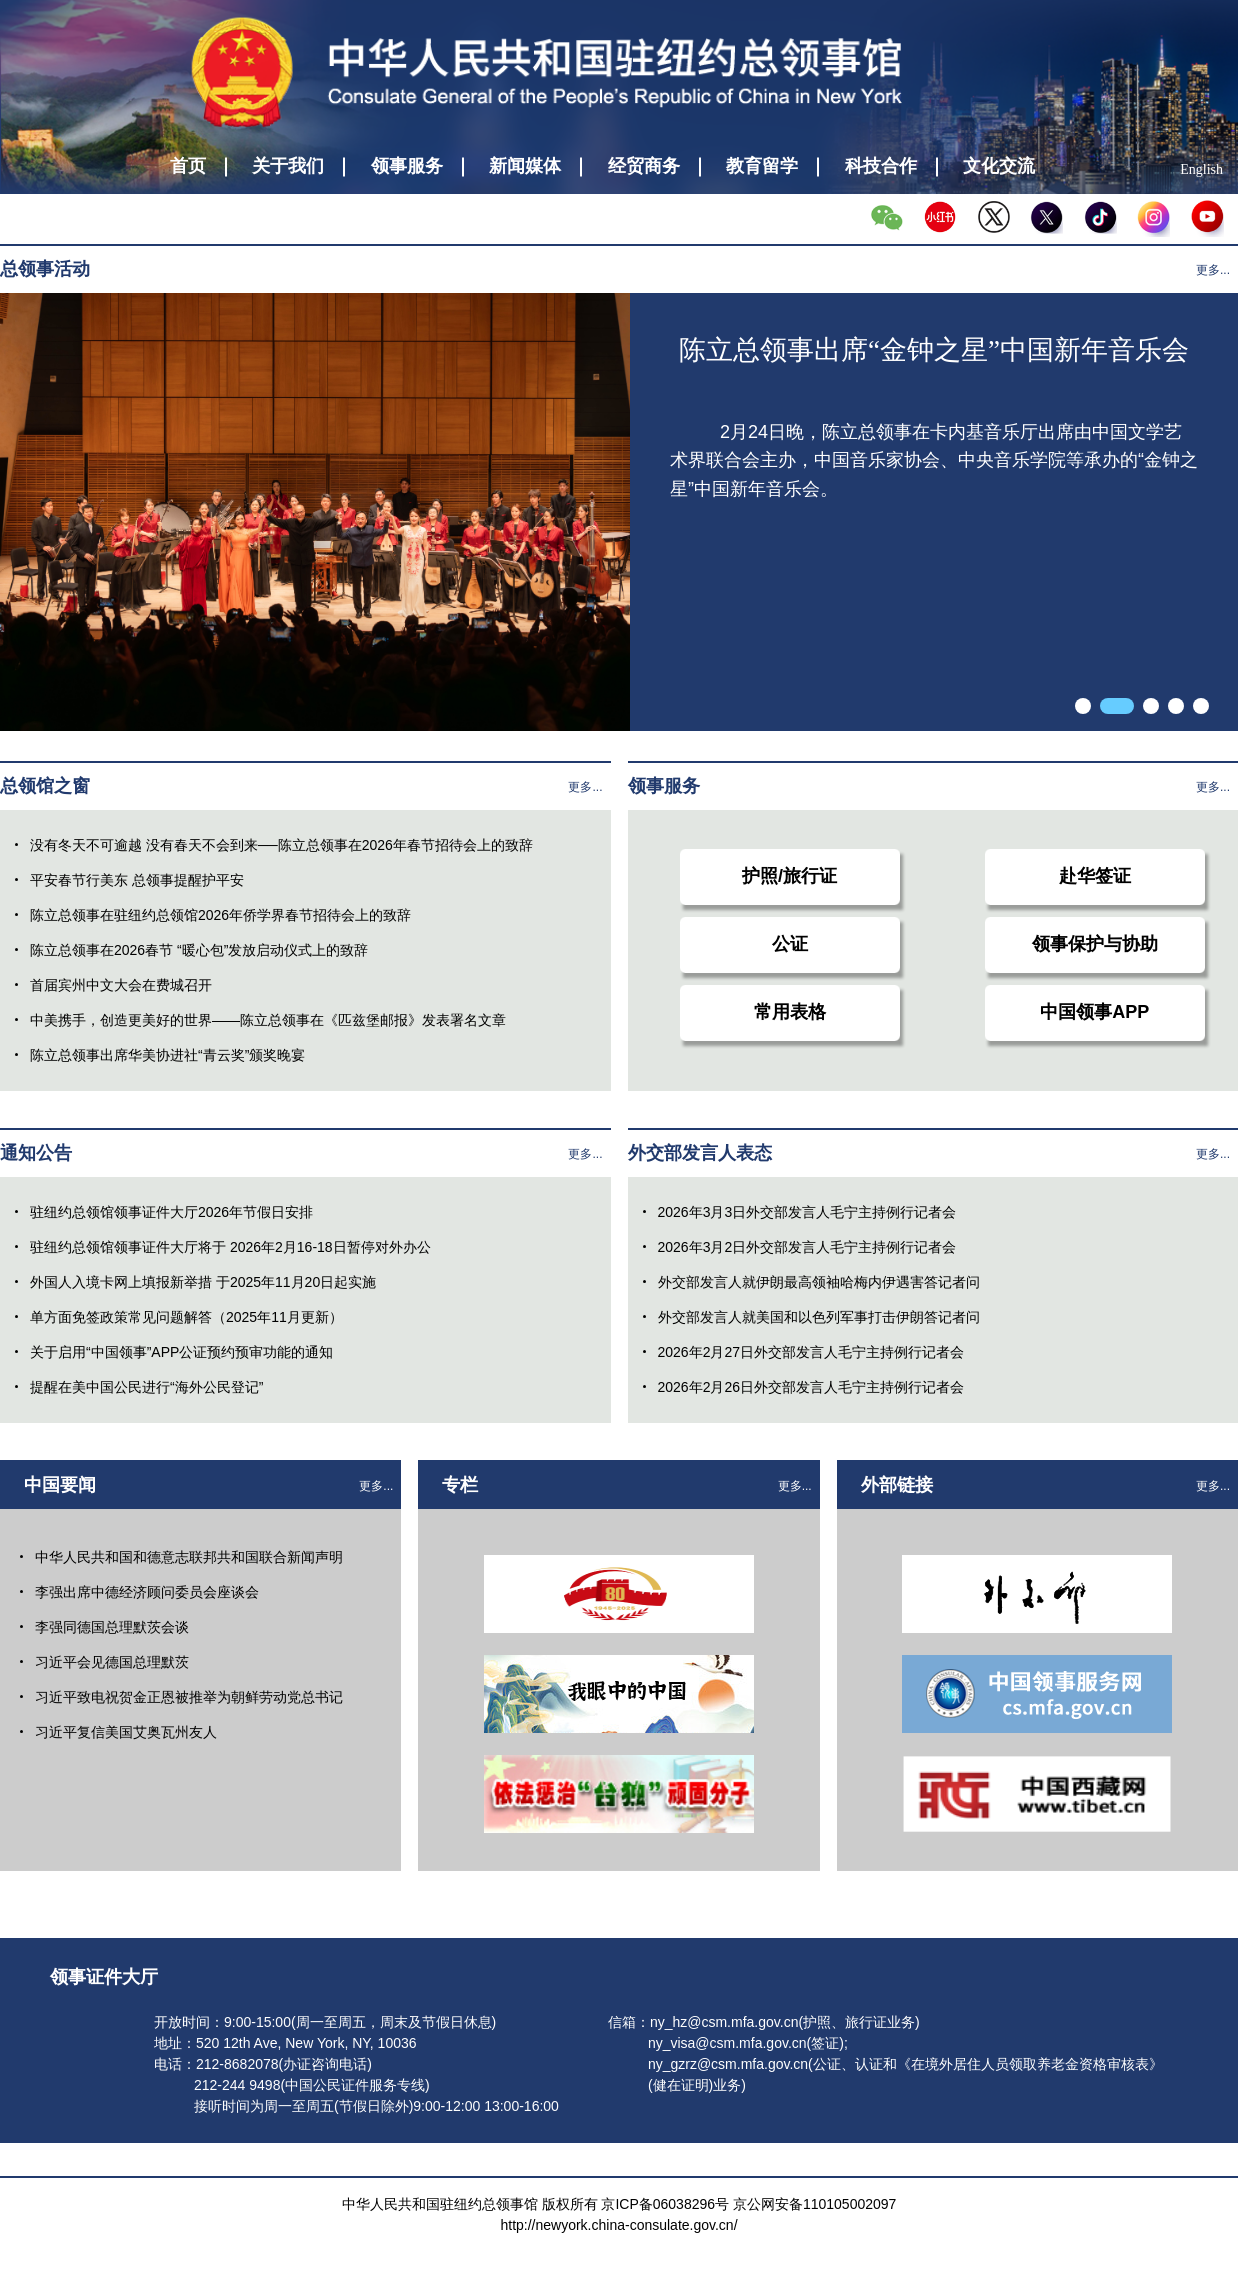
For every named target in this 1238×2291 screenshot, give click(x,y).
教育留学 (762, 166)
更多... (1213, 270)
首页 (188, 166)
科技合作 (881, 166)
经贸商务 (644, 166)
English (1201, 169)
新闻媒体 (525, 166)
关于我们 (288, 166)
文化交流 (999, 166)
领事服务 (407, 166)
